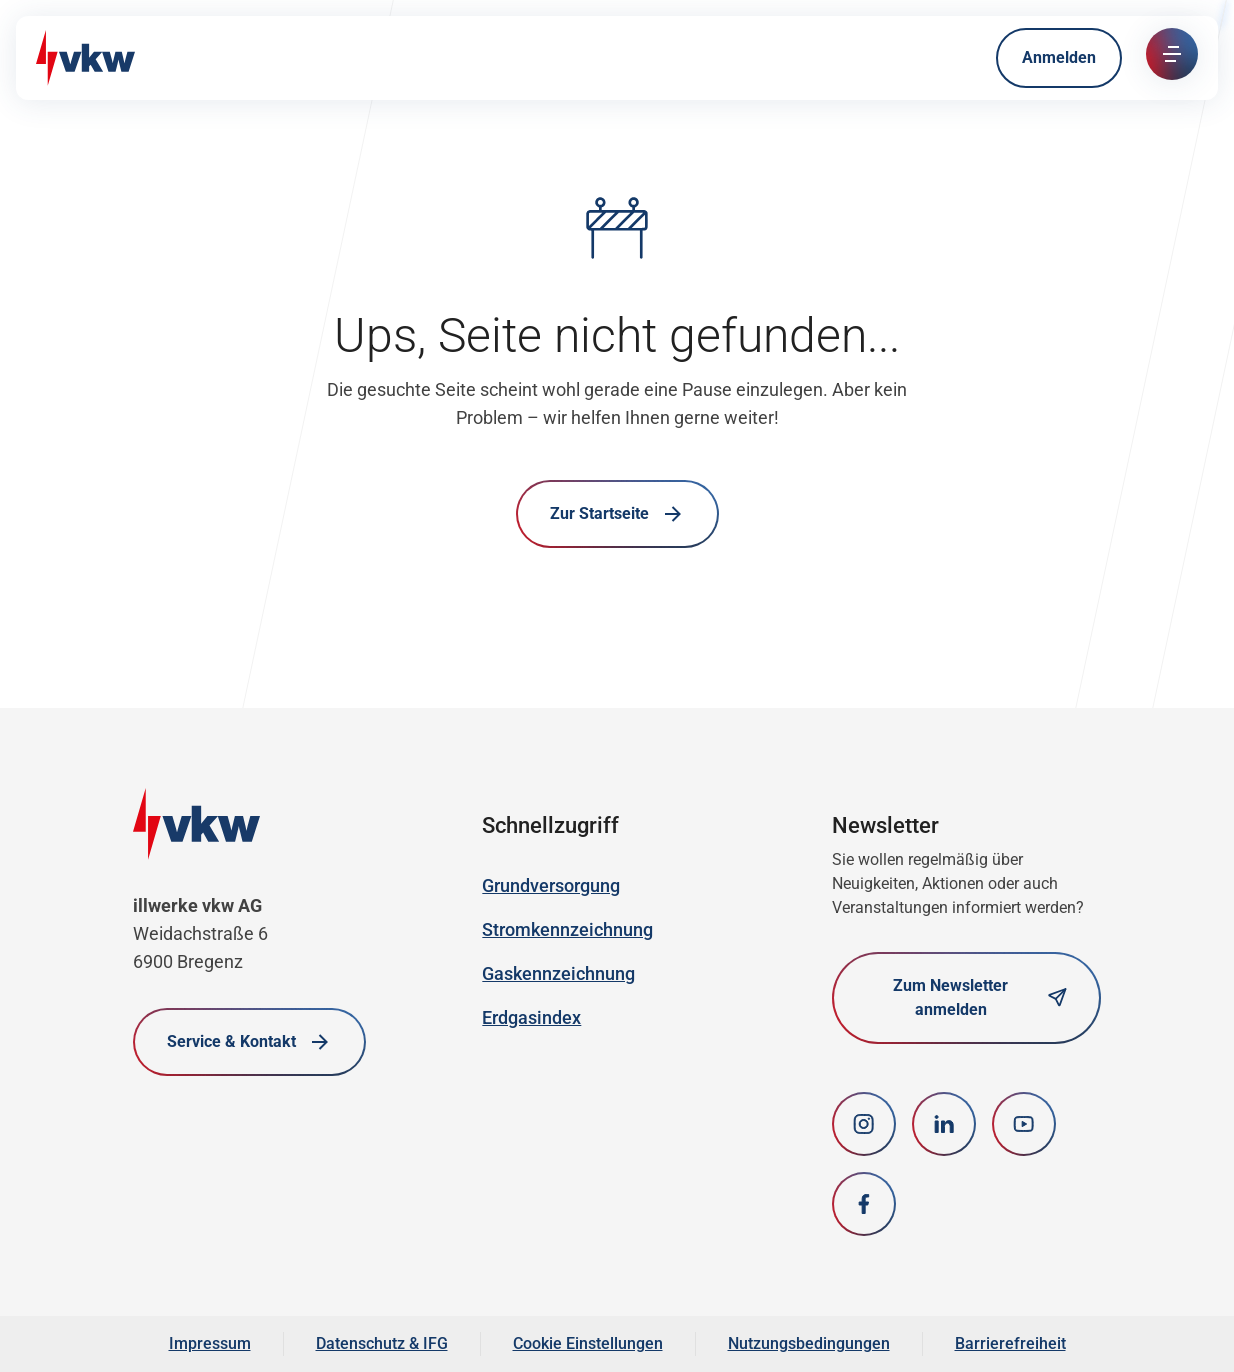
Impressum (210, 1343)
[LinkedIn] (944, 1124)
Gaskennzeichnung (558, 973)
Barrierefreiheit (1010, 1343)
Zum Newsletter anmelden (980, 997)
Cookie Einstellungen (588, 1343)
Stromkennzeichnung (567, 929)
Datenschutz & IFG (382, 1343)
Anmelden (1059, 57)
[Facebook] (864, 1204)
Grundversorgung (551, 885)
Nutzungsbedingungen (809, 1343)
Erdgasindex (531, 1017)
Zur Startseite (617, 514)
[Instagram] (864, 1124)
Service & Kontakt (249, 1042)
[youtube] (1024, 1124)
